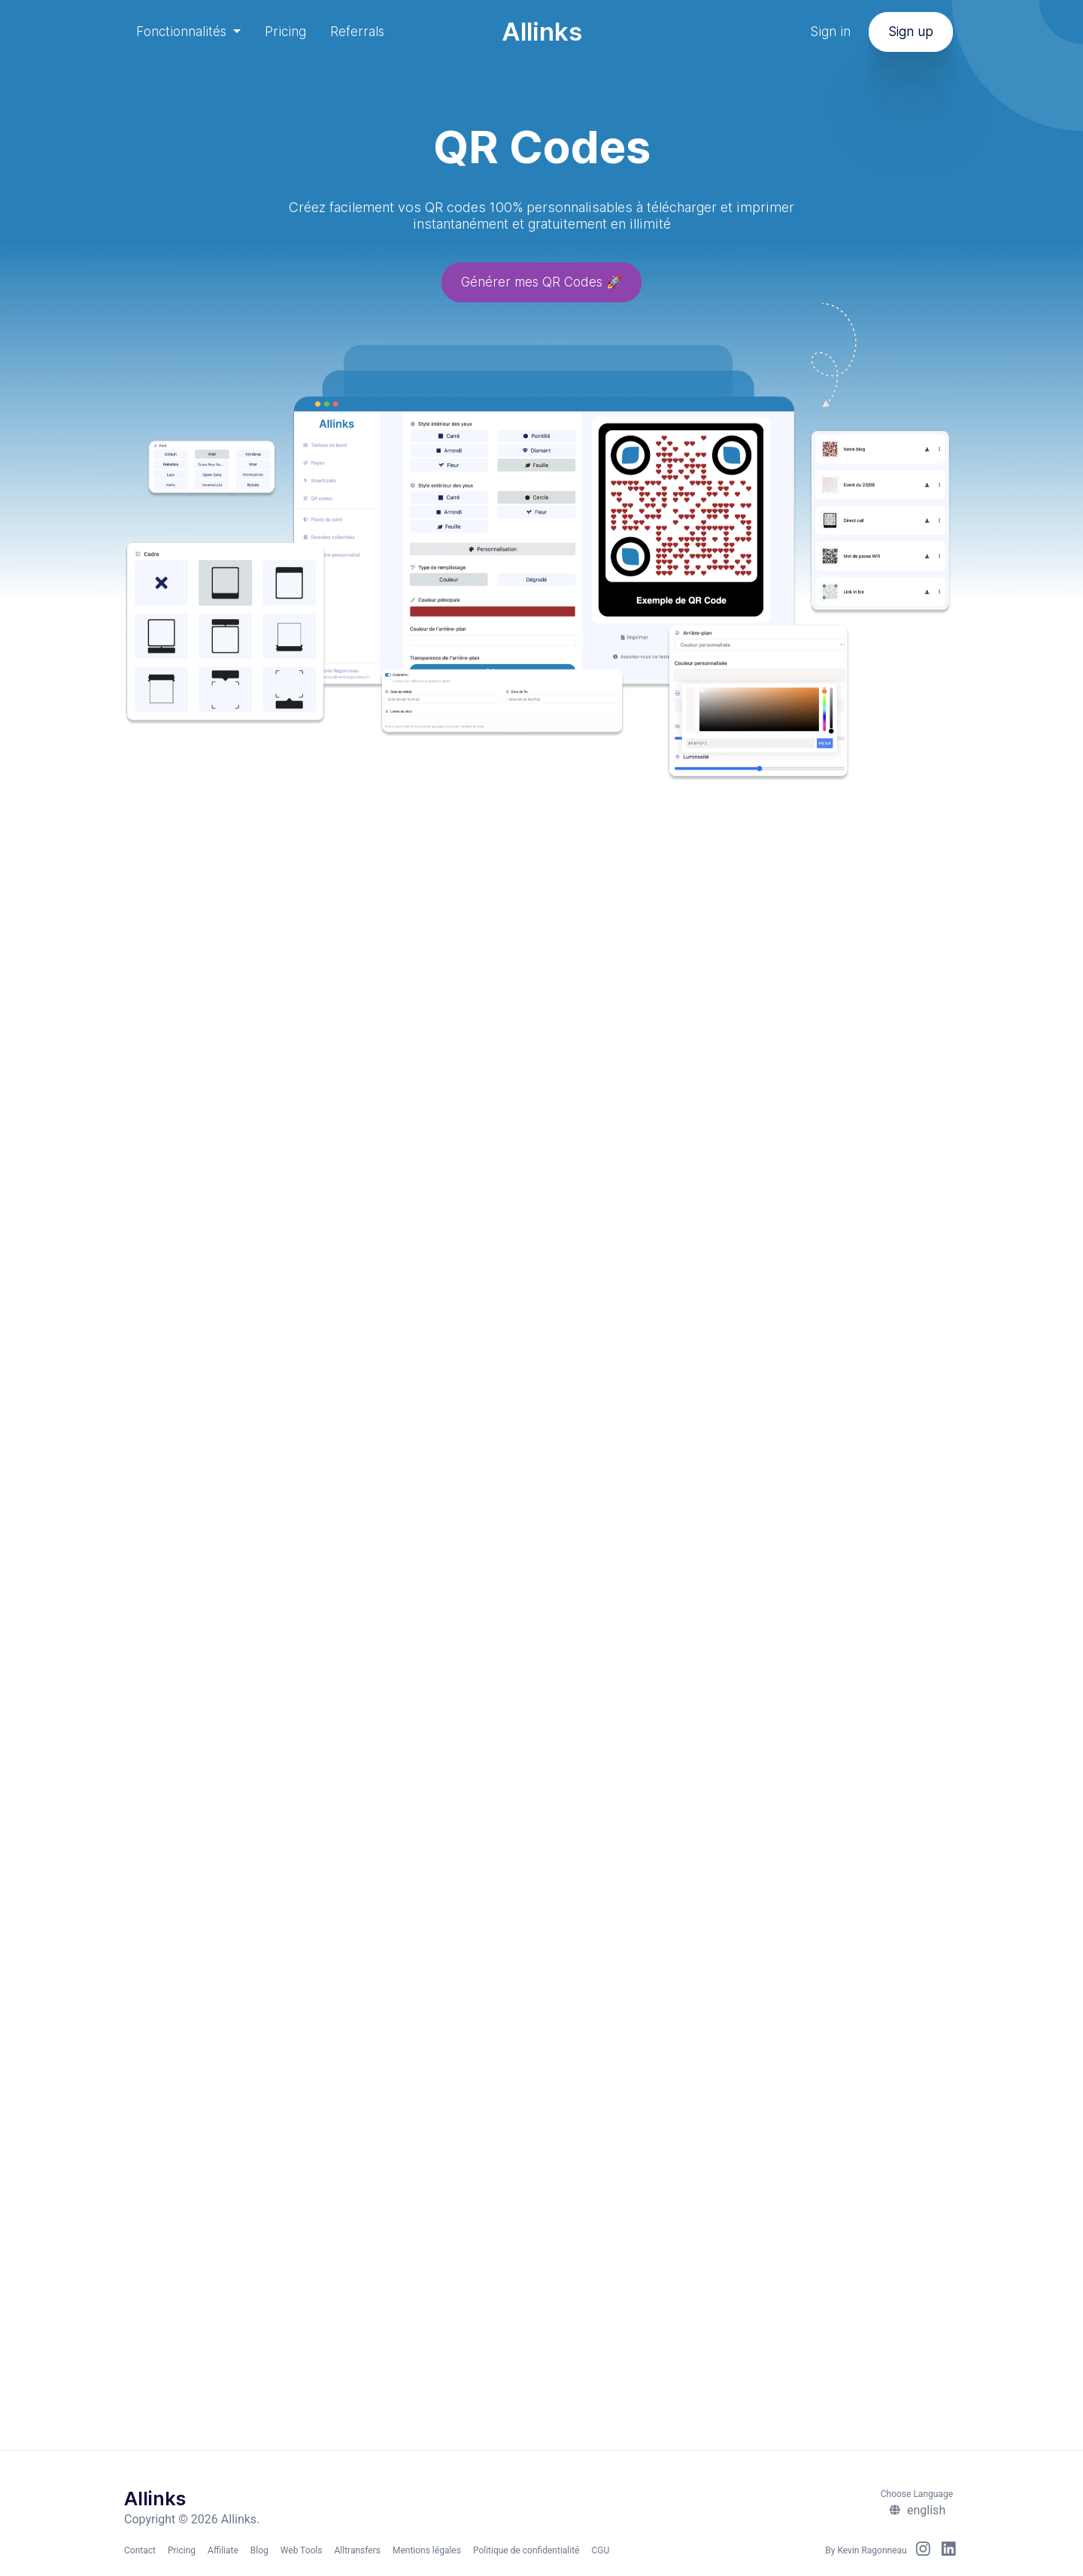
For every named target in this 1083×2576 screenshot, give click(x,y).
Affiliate (223, 2550)
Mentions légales (427, 2550)
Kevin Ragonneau (871, 2550)
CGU (600, 2550)
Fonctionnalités (183, 31)
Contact (140, 2550)
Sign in (830, 31)
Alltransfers (357, 2550)
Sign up (910, 31)
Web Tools (302, 2550)
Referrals (357, 31)
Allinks (542, 32)
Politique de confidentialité (526, 2550)
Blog (259, 2550)
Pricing (285, 31)
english (917, 2510)
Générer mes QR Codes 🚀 (541, 283)
